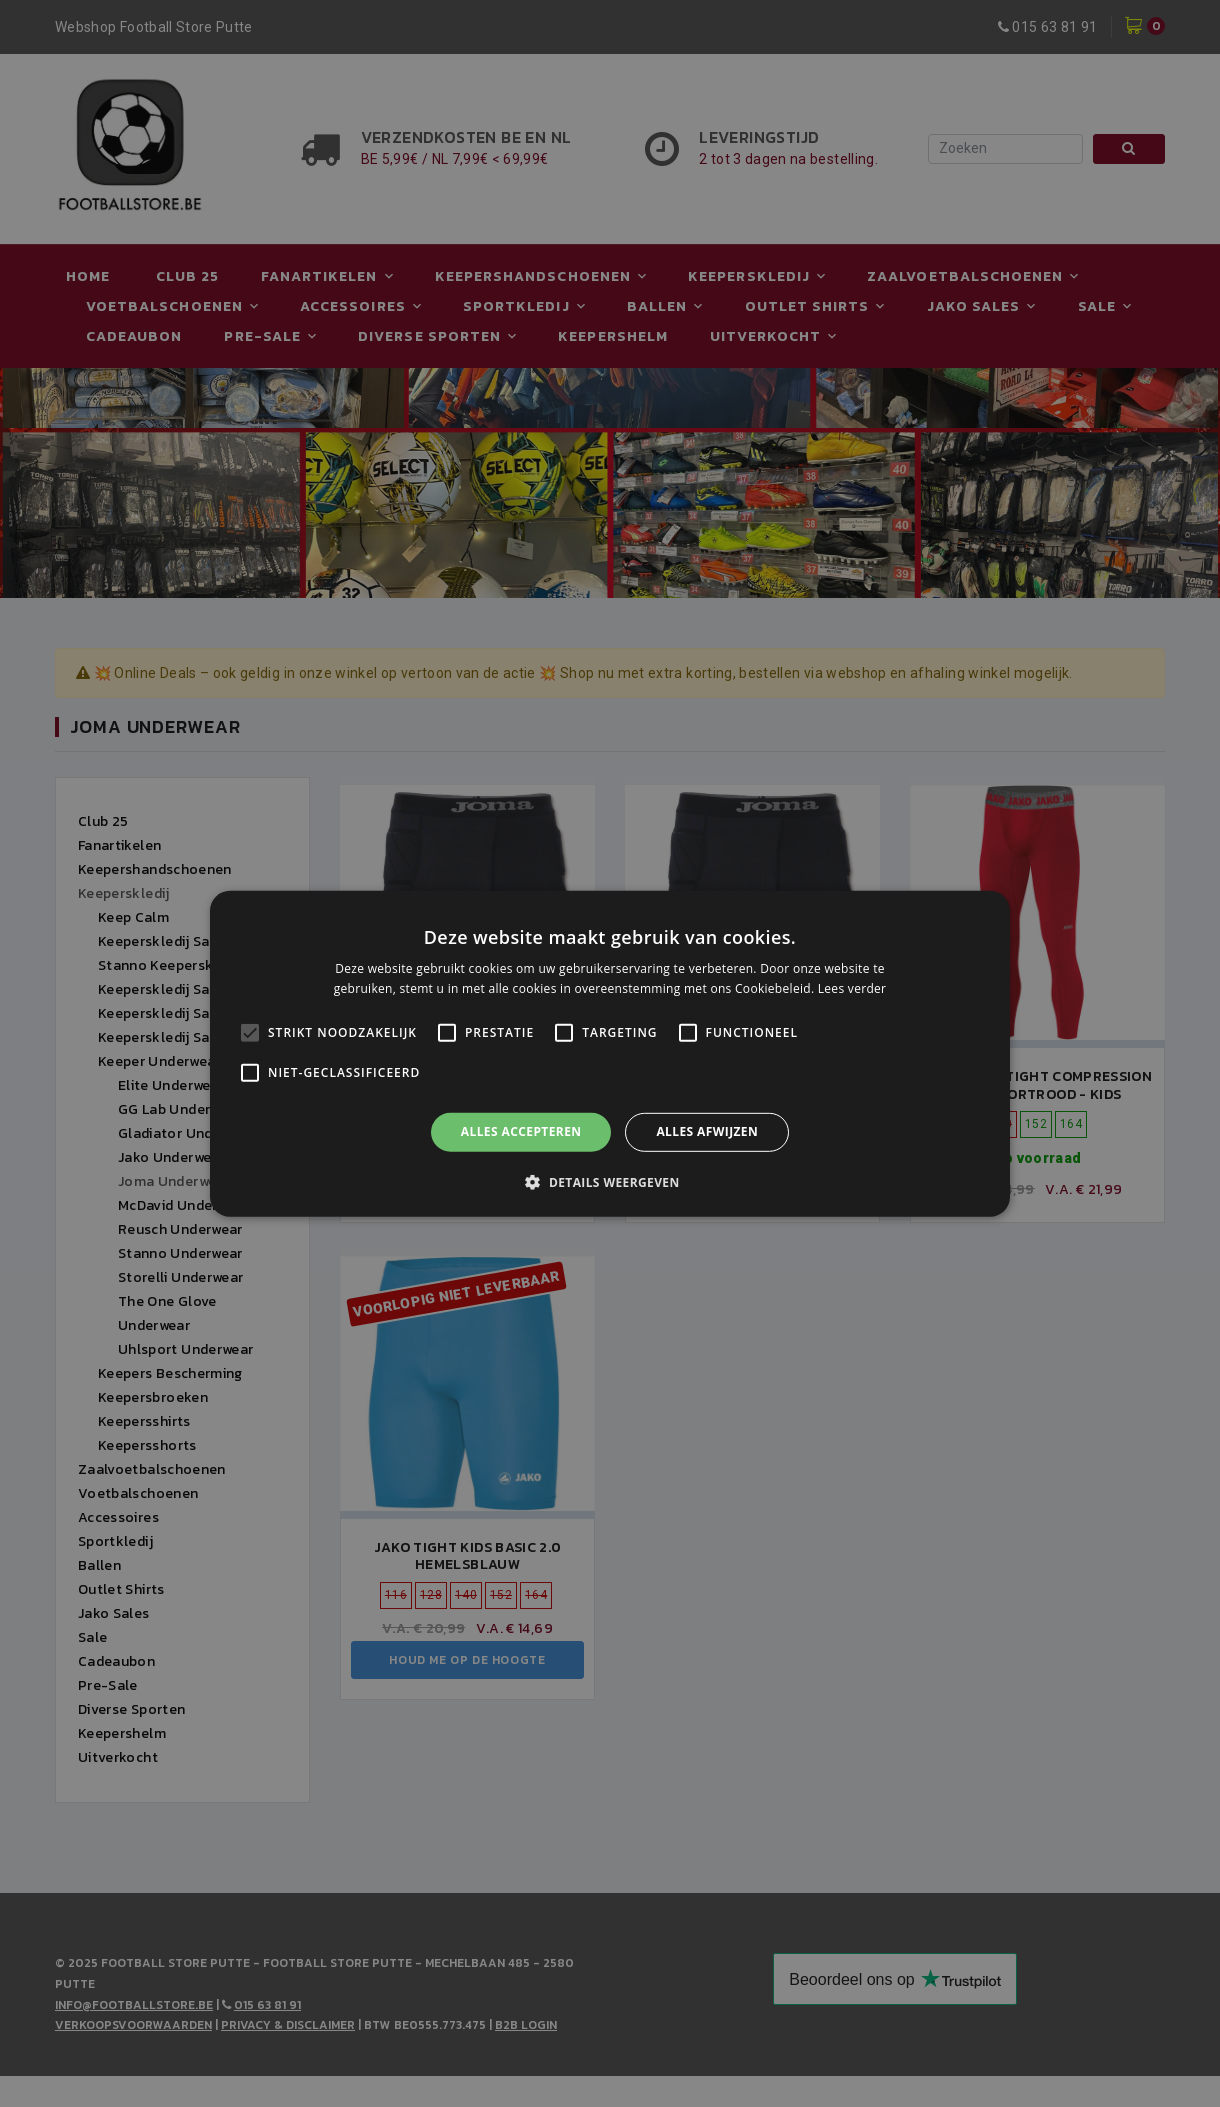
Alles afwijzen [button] (707, 1131)
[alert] (610, 1053)
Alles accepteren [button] (521, 1131)
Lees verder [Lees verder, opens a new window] (852, 988)
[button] (609, 1182)
